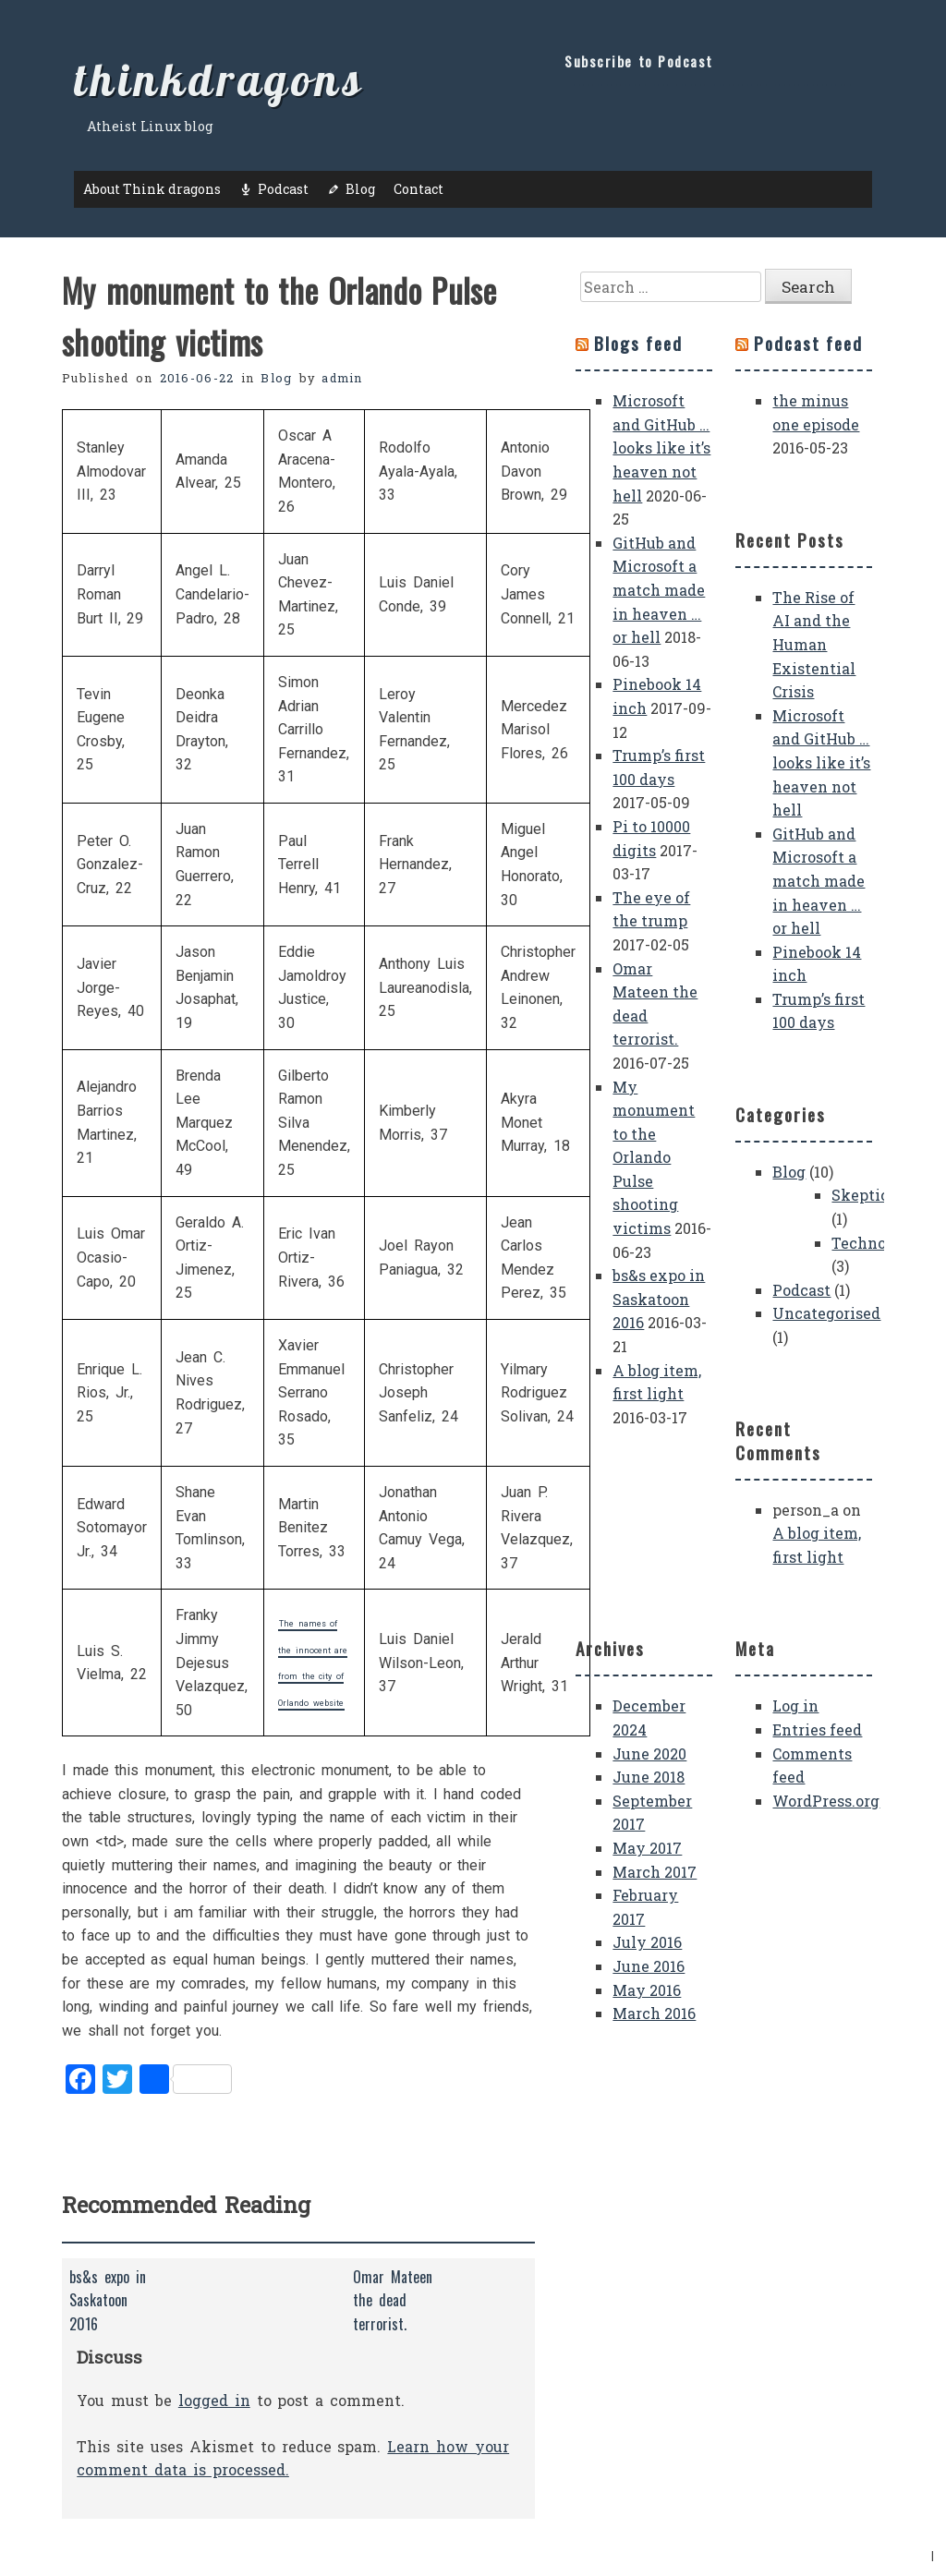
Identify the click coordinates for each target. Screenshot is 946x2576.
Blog (360, 189)
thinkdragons (219, 79)
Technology (875, 1242)
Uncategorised (826, 1313)
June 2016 (648, 1966)
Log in (795, 1705)
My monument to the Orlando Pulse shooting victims (653, 1158)
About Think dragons (152, 189)
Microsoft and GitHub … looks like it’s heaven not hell (661, 447)
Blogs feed (638, 343)
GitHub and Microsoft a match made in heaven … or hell (658, 590)
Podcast (283, 189)
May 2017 (647, 1847)
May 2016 (646, 1990)
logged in (214, 2400)
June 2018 (648, 1776)
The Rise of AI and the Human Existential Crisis (813, 644)
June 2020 (649, 1753)
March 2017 (654, 1871)
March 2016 (654, 2013)
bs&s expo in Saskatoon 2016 (658, 1298)
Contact (418, 189)
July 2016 (647, 1942)
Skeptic (860, 1194)
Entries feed (817, 1729)
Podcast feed (808, 343)
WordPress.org (825, 1800)
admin (341, 377)
